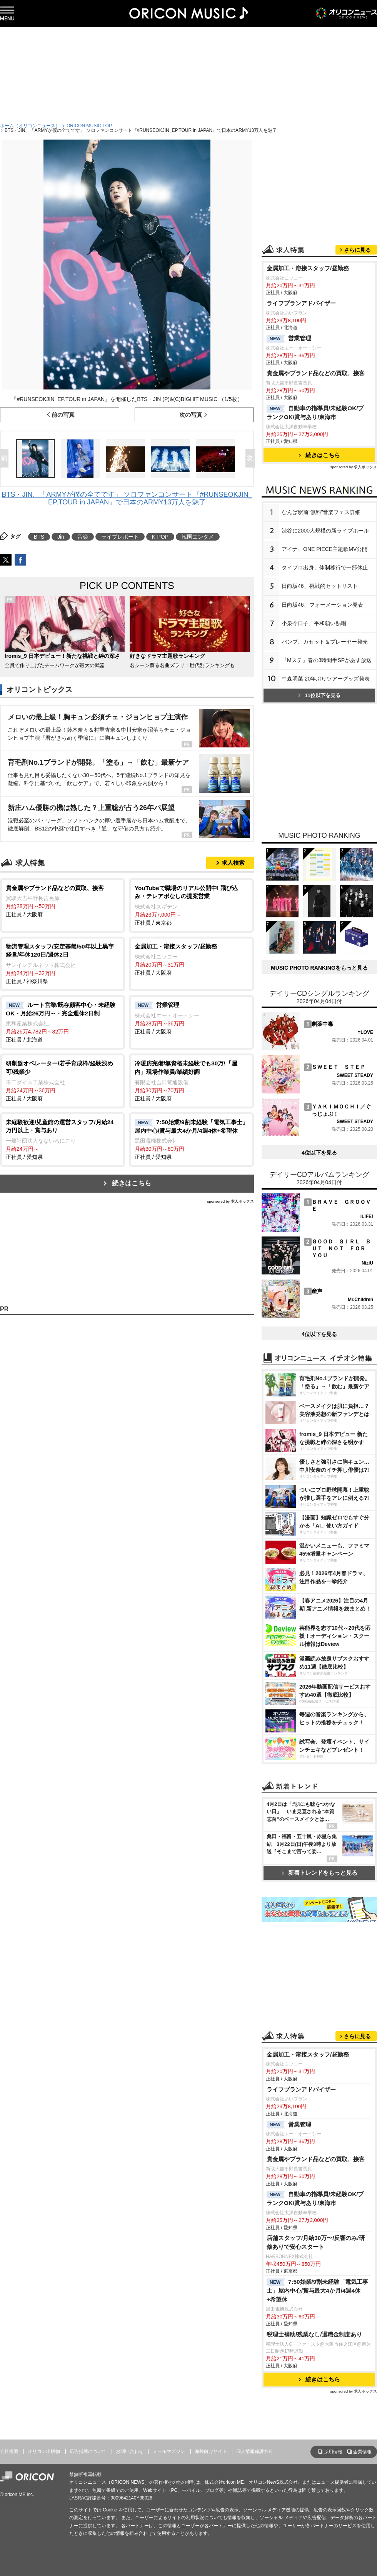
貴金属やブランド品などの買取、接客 (316, 373)
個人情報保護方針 (254, 2451)
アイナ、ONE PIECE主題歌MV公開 (324, 549)
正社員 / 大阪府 (62, 901)
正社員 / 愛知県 (62, 1139)
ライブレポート (120, 537)
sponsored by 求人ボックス (230, 1201)
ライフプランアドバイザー (301, 303)
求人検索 (233, 862)
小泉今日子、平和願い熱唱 (314, 623)
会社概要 (9, 2451)
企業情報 (362, 2452)
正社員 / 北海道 (62, 1022)
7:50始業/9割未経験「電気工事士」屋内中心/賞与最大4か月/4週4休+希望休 (317, 2290)
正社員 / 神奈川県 (62, 963)
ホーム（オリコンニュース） (30, 125)
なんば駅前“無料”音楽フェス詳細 (321, 512)
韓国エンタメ (198, 537)
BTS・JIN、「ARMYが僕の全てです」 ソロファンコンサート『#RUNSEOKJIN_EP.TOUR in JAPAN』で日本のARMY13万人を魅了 (127, 498)
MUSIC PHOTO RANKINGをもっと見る (319, 968)
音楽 (82, 537)
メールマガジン (169, 2451)
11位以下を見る (319, 695)
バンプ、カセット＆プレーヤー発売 (325, 642)
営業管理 (289, 339)
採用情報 (333, 2452)
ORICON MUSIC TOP (89, 125)
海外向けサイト (211, 2451)
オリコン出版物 (44, 2451)
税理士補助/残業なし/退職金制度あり (314, 2334)
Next (251, 459)
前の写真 (63, 414)
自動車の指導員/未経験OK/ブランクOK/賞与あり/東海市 (315, 412)
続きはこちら (131, 1183)
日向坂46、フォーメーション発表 (322, 605)
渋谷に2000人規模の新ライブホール (325, 531)
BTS (39, 537)
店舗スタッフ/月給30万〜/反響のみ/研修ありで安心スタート (316, 2242)
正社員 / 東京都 (191, 905)
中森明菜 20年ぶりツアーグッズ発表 (326, 679)
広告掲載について (88, 2451)
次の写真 (190, 414)
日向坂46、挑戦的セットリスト (320, 586)
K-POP (160, 537)
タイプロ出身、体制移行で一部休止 (325, 567)
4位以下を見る (319, 1153)
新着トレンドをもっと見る (319, 1872)
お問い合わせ (129, 2451)
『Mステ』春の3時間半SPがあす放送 (327, 660)
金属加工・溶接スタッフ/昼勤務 (308, 268)
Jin (60, 537)
